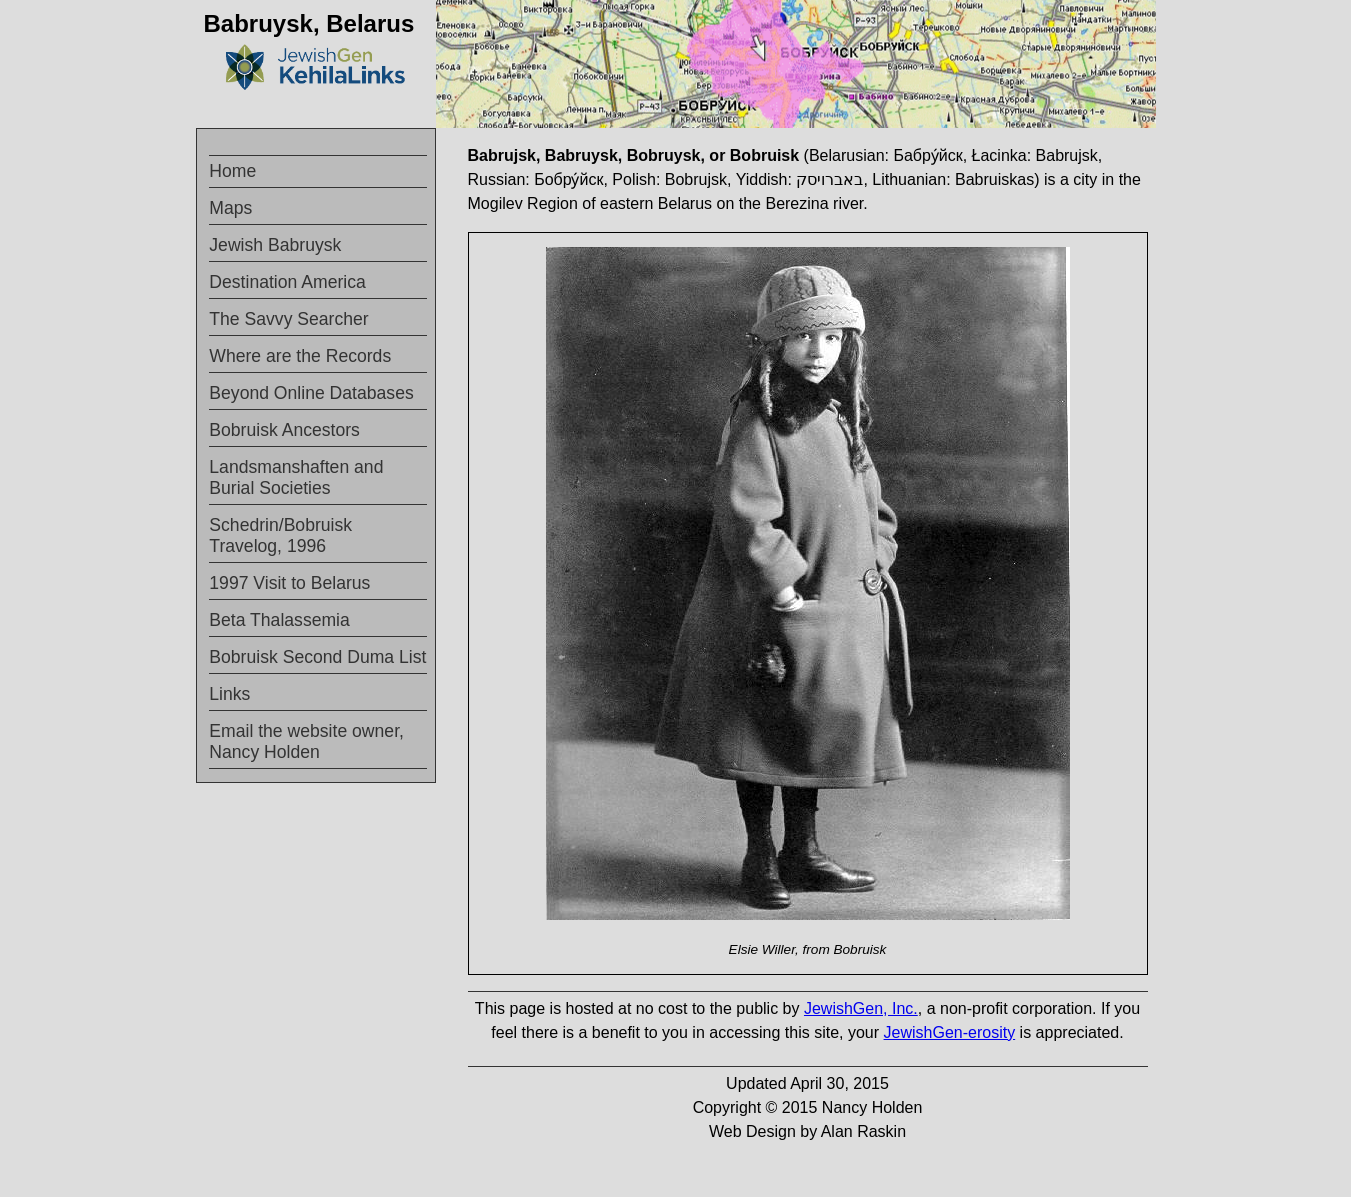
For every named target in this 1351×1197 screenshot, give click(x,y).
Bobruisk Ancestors (284, 430)
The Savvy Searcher (288, 319)
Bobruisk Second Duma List (317, 657)
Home (232, 171)
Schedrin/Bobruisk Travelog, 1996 (280, 535)
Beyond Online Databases (311, 393)
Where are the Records (300, 356)
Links (229, 694)
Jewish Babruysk (275, 245)
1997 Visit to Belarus (289, 583)
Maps (230, 208)
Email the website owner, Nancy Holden (306, 741)
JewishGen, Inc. (861, 1008)
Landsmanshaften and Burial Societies (296, 477)
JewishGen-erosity (950, 1032)
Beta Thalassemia (279, 620)
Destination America (287, 282)
